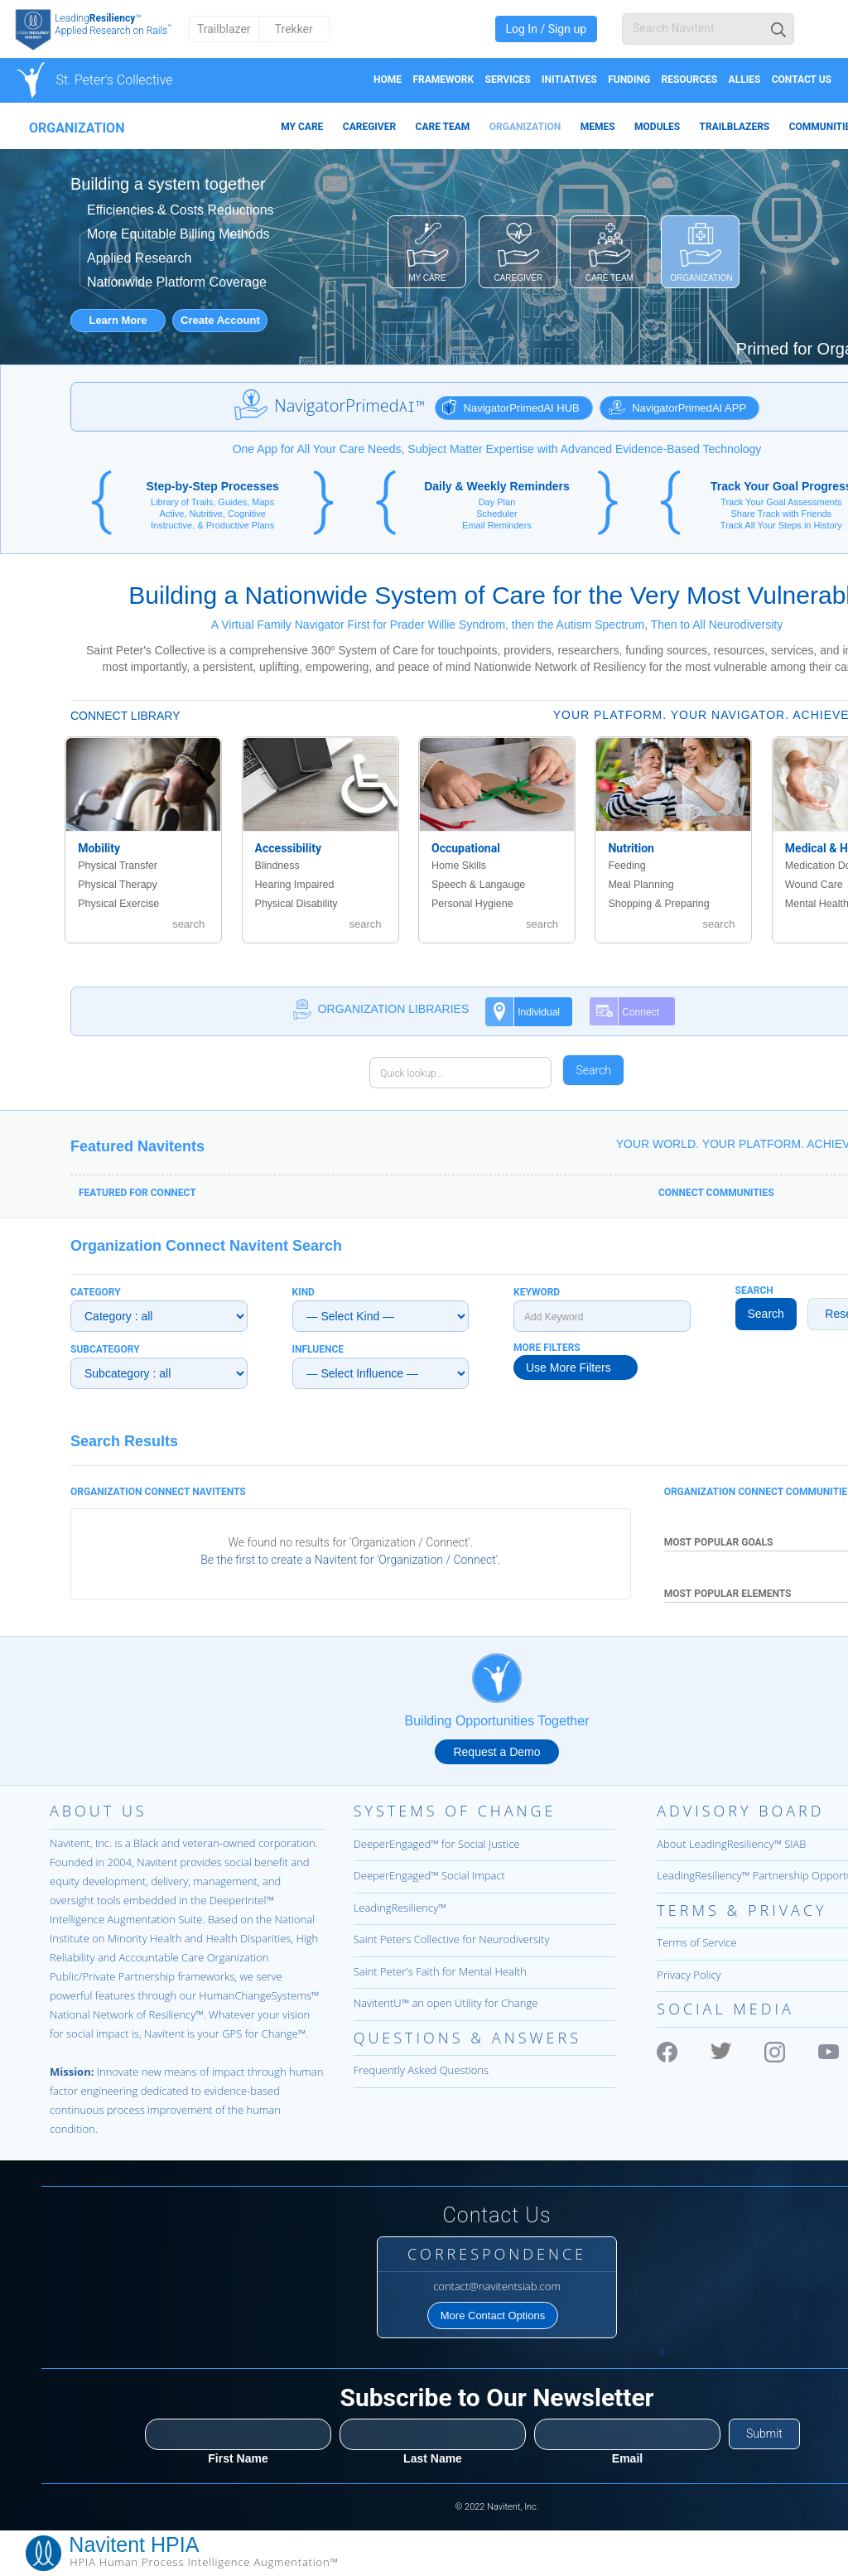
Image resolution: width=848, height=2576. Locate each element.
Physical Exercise (118, 903)
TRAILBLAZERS (735, 127)
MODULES (657, 127)
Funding (629, 79)
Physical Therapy (117, 884)
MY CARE (302, 127)
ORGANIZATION (525, 127)
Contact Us (801, 79)
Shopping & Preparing (658, 903)
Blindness (277, 865)
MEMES (598, 127)
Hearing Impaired (295, 884)
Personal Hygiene (472, 903)
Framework (443, 79)
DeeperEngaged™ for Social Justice (437, 1843)
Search (766, 1313)
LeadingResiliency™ (400, 1907)
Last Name (432, 2458)
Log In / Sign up (546, 29)
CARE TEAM (443, 127)
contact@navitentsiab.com (497, 2286)
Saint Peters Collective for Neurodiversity (452, 1939)
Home (387, 79)
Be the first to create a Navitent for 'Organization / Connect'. (350, 1559)
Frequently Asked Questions (421, 2069)
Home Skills (458, 865)
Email (627, 2458)
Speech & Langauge (478, 884)
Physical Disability (296, 903)
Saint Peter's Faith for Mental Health (440, 1971)
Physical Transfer (117, 865)
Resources (689, 79)
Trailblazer (224, 29)
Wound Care (814, 884)
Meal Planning (640, 884)
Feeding (626, 865)
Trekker (294, 29)
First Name (237, 2458)
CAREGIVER (369, 127)
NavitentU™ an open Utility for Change (446, 2002)
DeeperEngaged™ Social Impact (429, 1875)
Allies (745, 79)
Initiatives (569, 79)
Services (508, 79)
